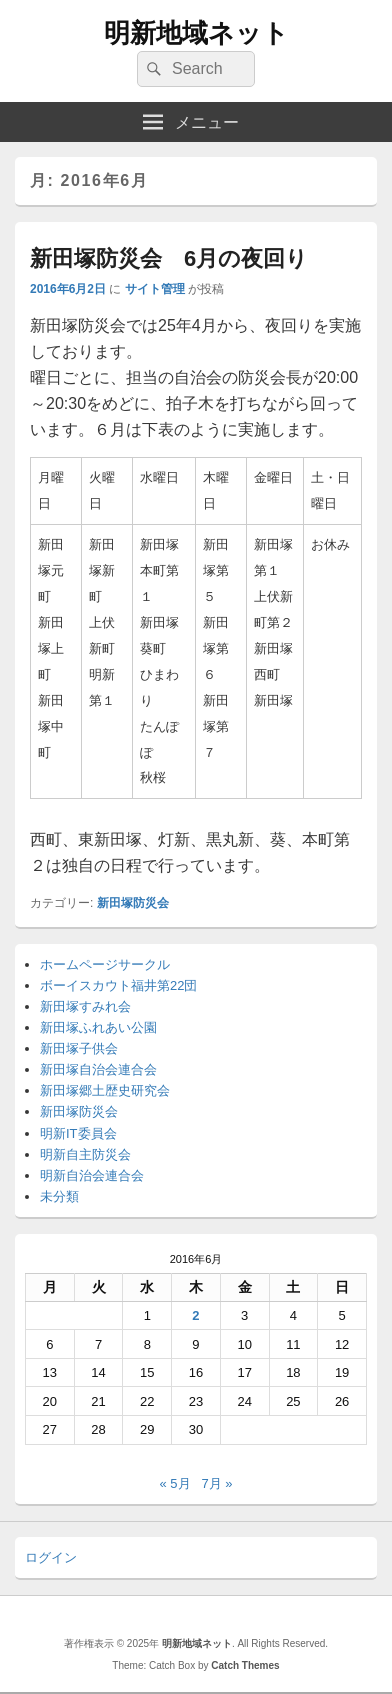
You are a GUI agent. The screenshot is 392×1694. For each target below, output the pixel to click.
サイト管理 (155, 289)
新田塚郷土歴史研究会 (105, 1090)
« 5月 (174, 1483)
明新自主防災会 (85, 1154)
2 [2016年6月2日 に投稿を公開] (195, 1315)
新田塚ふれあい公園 (98, 1027)
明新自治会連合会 (92, 1175)
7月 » (216, 1483)
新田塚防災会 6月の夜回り (169, 258)
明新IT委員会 (78, 1133)
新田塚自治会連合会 (98, 1069)
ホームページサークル (105, 964)
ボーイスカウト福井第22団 (118, 985)
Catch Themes (245, 1665)
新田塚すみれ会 (85, 1006)
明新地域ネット (196, 33)
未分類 (59, 1196)
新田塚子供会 (79, 1048)
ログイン (51, 1557)
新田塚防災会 (133, 903)
